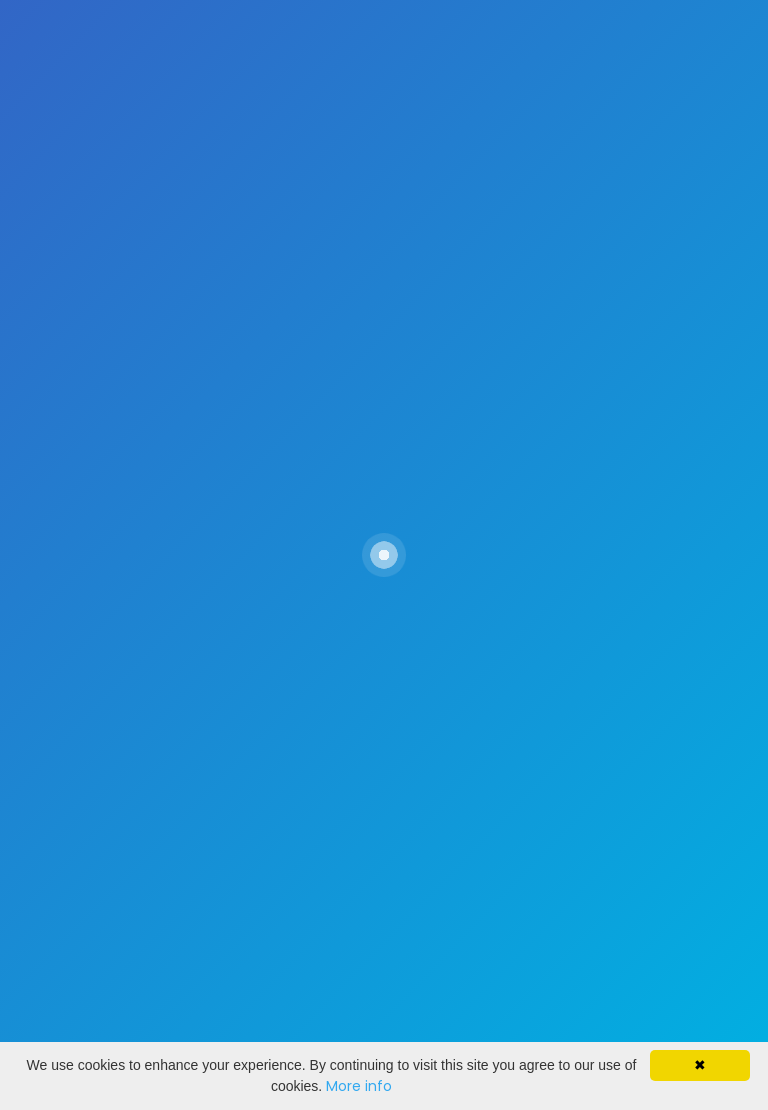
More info (359, 1086)
